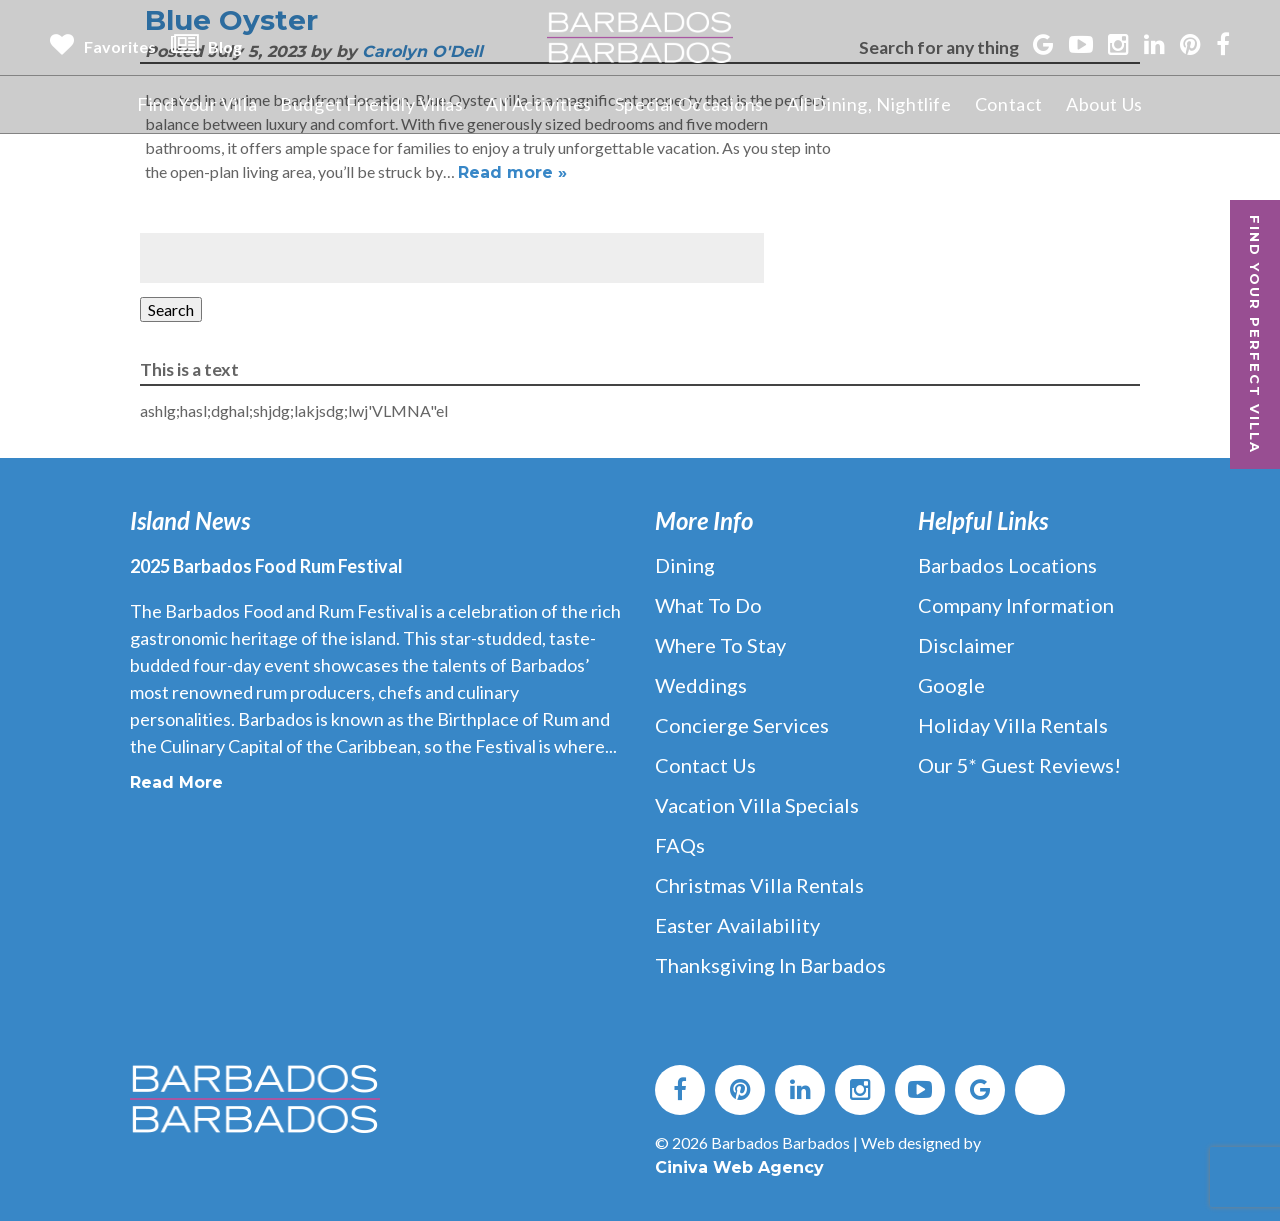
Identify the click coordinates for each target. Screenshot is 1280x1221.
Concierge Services (742, 725)
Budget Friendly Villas (371, 104)
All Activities (538, 104)
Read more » (512, 172)
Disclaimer (966, 645)
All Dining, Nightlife (869, 104)
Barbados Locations (1007, 565)
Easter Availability (737, 925)
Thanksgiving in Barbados (770, 965)
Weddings (701, 685)
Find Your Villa (197, 104)
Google (951, 685)
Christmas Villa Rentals (759, 885)
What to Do (708, 605)
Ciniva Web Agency (739, 1167)
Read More (176, 782)
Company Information (1016, 605)
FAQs (680, 845)
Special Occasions (689, 104)
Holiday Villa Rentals (1013, 725)
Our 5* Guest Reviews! (1019, 765)
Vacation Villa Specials (757, 805)
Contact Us (705, 765)
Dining (685, 565)
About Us (1104, 104)
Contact (1009, 104)
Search (171, 309)
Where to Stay (720, 645)
